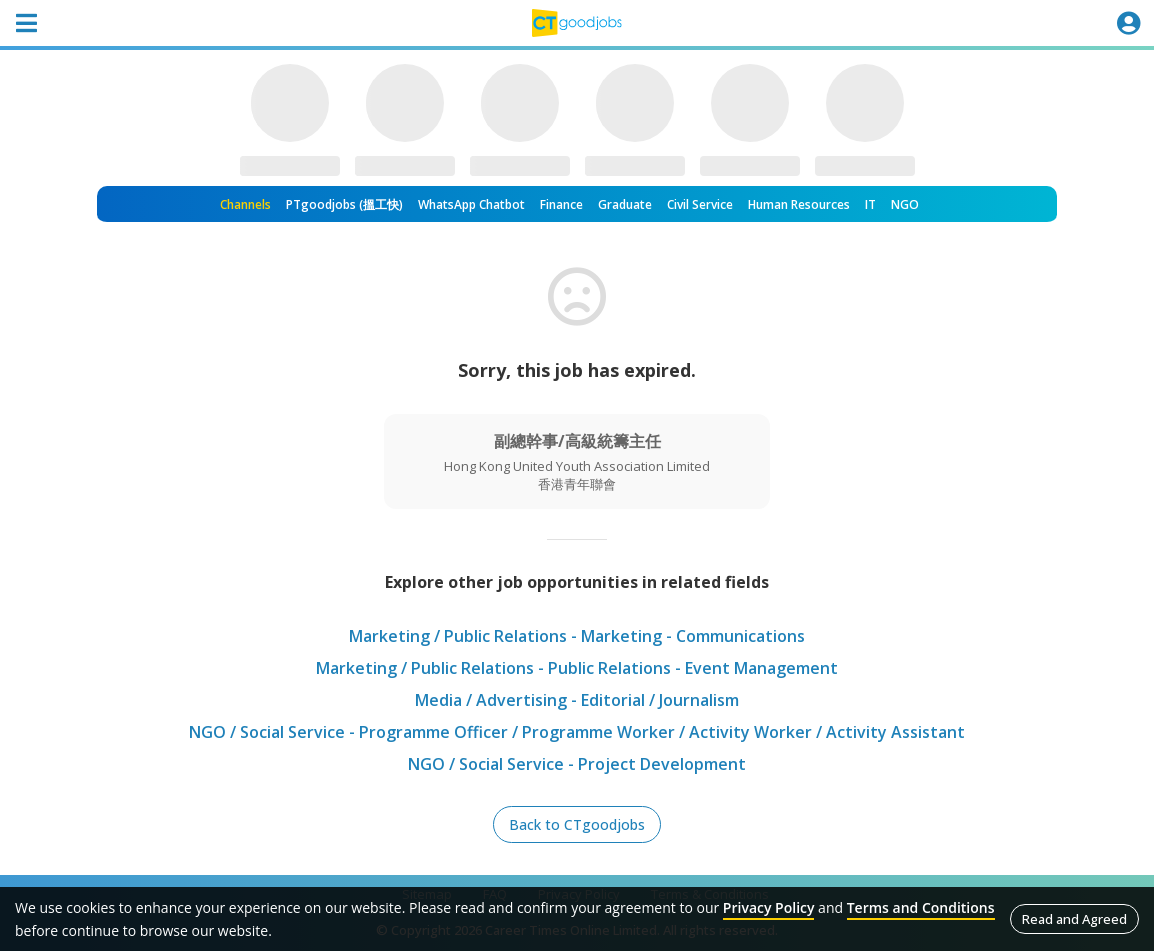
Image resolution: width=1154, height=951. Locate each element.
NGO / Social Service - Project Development (577, 764)
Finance (561, 204)
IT (870, 204)
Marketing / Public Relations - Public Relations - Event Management (577, 668)
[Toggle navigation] (26, 23)
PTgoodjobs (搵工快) (344, 204)
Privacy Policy (769, 907)
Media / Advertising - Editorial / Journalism (577, 700)
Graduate (625, 204)
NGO (905, 204)
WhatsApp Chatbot (471, 204)
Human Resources (799, 204)
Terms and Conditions (921, 907)
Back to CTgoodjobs (577, 824)
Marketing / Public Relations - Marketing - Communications (577, 636)
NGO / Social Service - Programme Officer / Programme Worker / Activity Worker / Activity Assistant (577, 732)
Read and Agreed (1074, 919)
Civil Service (700, 204)
